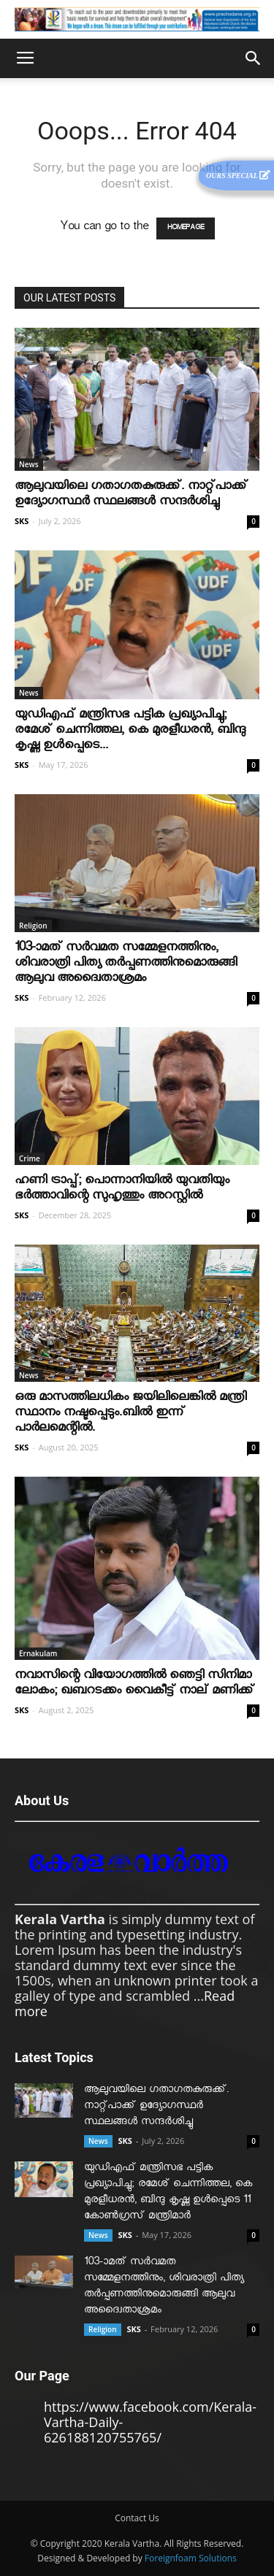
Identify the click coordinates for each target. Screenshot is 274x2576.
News (29, 464)
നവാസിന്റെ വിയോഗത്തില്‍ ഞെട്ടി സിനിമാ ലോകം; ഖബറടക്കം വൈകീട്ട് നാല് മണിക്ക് (134, 1685)
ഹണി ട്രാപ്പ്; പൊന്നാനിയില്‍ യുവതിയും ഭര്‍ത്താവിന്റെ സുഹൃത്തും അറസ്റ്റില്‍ (122, 1190)
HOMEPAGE (185, 228)
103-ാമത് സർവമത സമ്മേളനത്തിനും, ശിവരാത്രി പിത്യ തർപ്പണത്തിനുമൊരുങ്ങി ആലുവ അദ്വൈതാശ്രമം (126, 964)
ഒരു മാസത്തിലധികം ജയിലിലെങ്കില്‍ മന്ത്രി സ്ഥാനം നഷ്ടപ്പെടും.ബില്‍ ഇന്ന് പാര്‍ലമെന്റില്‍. (130, 1414)
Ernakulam (38, 1653)
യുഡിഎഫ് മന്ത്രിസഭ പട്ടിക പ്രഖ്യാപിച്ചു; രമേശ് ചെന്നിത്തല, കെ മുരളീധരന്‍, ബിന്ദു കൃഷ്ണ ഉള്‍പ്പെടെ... (130, 731)
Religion (33, 925)
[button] (253, 58)
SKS (21, 520)
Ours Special (238, 175)
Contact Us (137, 2518)
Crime (29, 1158)
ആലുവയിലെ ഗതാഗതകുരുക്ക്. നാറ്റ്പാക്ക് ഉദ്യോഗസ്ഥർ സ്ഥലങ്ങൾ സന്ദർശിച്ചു (131, 495)
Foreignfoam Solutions (191, 2558)
